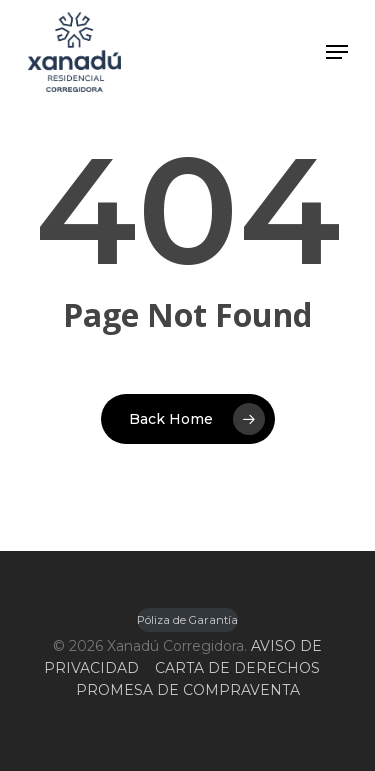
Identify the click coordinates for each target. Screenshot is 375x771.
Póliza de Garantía (187, 620)
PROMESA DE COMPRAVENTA (188, 690)
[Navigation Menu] (337, 52)
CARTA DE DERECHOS (237, 668)
